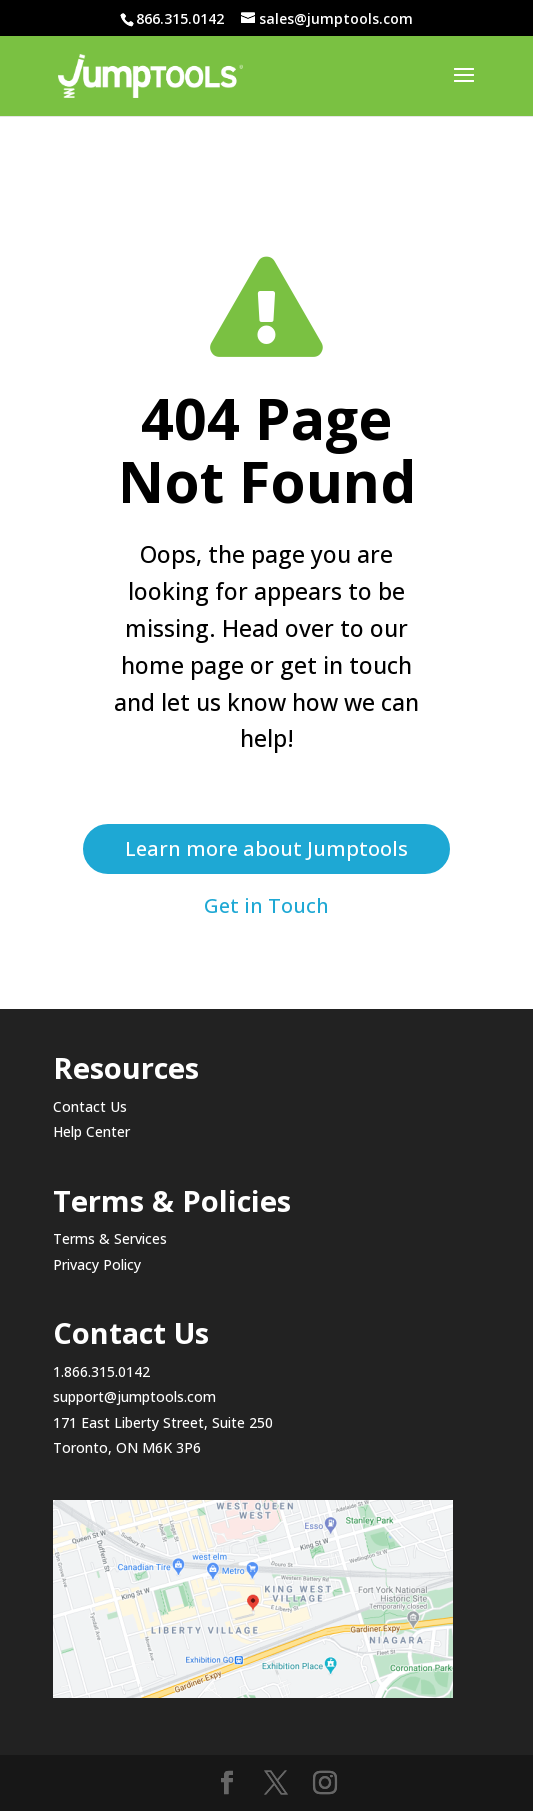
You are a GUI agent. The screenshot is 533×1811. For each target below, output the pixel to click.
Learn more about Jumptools (266, 848)
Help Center (91, 1131)
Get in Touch (266, 905)
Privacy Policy (97, 1264)
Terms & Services (110, 1238)
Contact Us (90, 1106)
